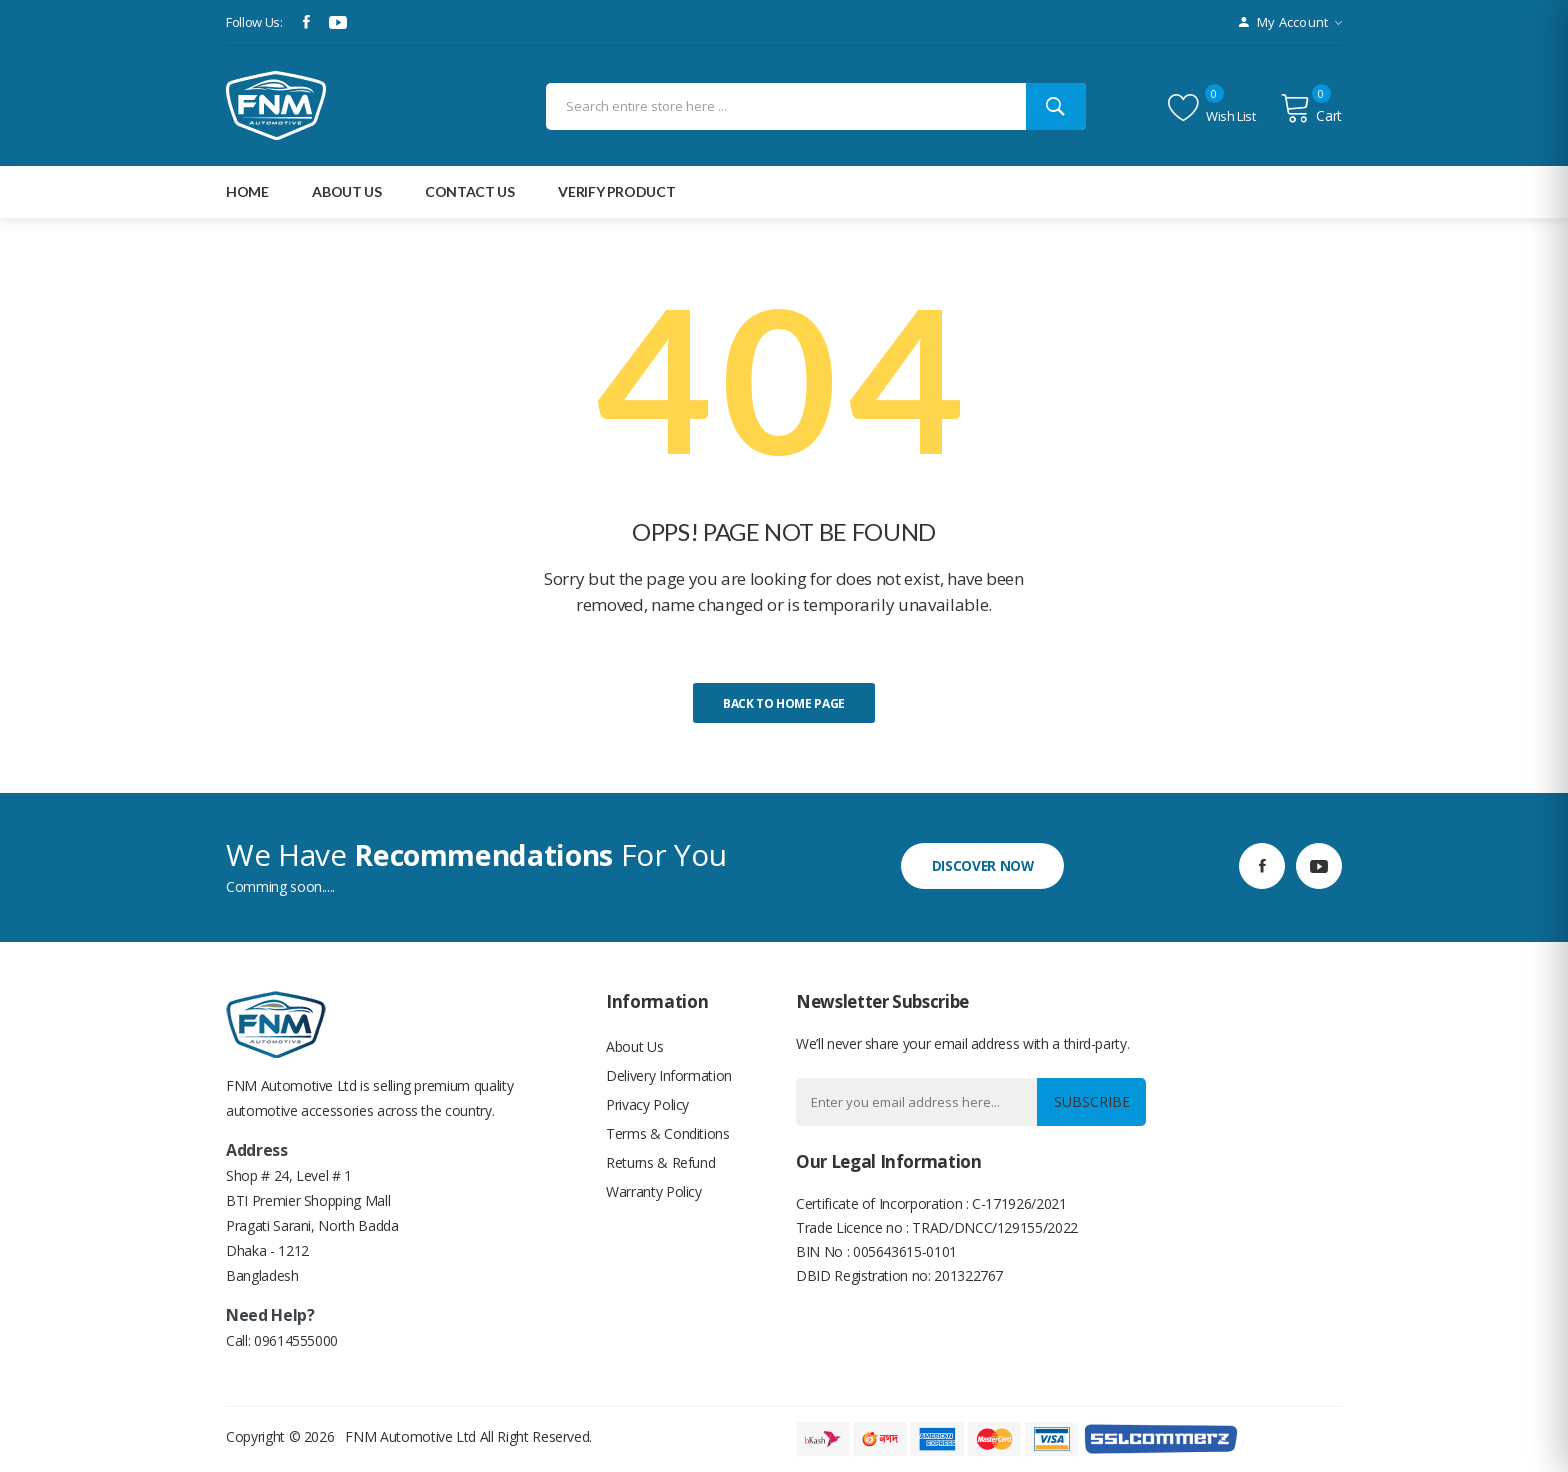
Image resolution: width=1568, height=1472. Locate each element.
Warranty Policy (654, 1196)
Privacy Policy (647, 1106)
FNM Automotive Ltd (410, 1436)
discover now (986, 865)
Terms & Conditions (668, 1136)
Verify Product (616, 191)
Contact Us (470, 191)
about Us (346, 191)
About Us (634, 1046)
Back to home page (784, 703)
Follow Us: (254, 22)
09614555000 (296, 1340)
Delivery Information (669, 1076)
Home (247, 191)
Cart (1311, 108)
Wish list (1212, 108)
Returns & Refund (660, 1166)
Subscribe (1090, 1101)
